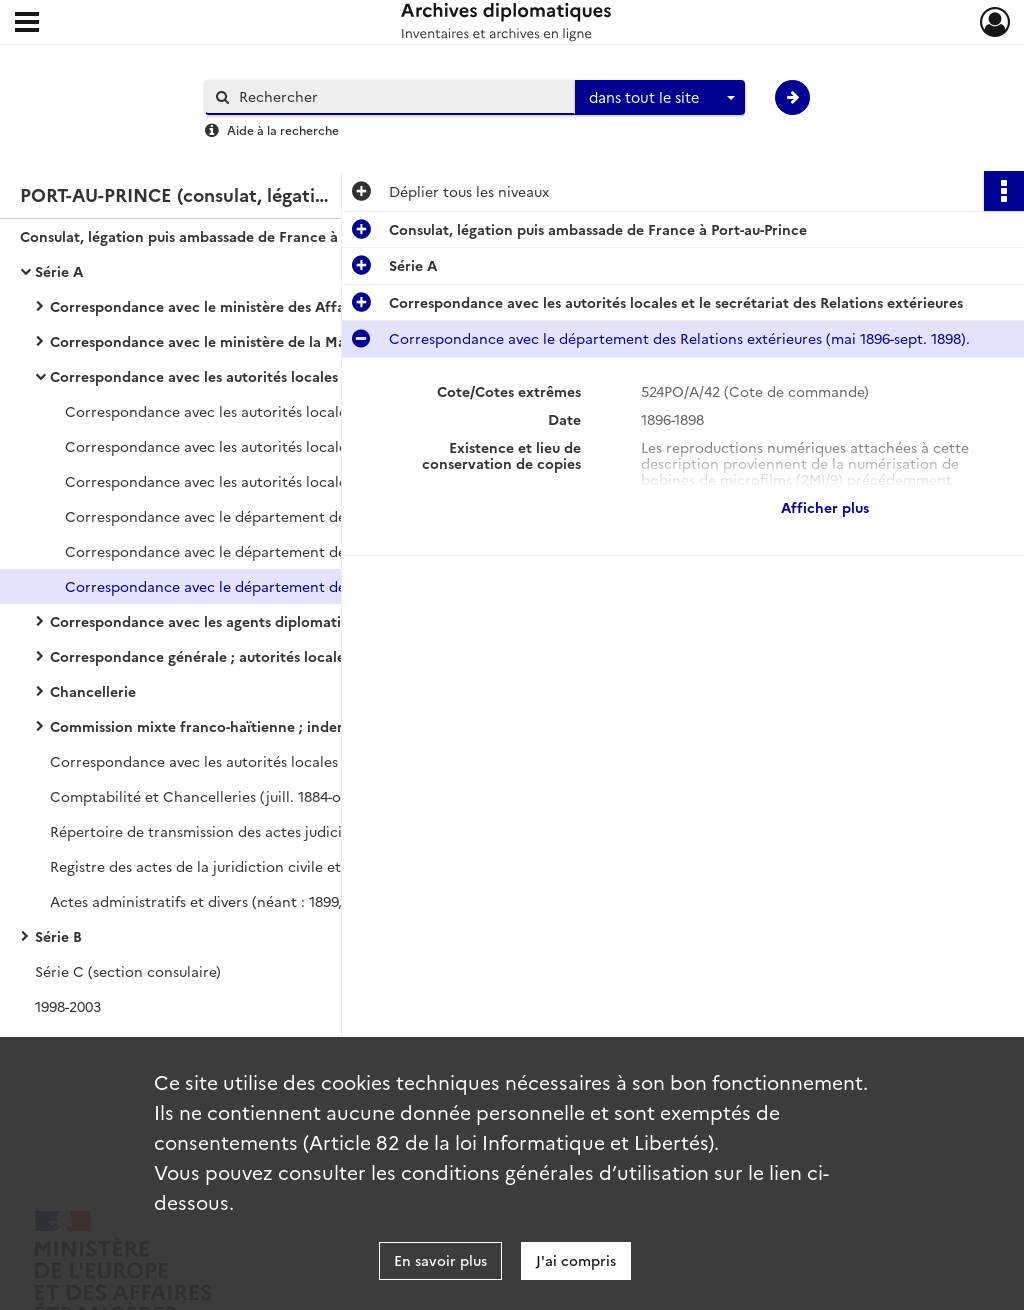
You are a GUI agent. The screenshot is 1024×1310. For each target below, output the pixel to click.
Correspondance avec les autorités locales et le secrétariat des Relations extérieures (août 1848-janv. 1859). (265, 446)
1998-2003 (68, 1006)
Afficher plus (825, 507)
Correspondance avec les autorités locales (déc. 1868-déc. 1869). (250, 761)
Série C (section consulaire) (128, 971)
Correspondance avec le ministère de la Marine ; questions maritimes (250, 341)
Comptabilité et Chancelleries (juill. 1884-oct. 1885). (226, 796)
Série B (58, 936)
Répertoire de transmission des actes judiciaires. (214, 831)
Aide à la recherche (283, 129)
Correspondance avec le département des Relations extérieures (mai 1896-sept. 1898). (265, 586)
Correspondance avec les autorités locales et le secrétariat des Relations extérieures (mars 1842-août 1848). (265, 411)
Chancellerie (93, 691)
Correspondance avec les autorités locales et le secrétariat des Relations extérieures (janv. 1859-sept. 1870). (265, 481)
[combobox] (660, 98)
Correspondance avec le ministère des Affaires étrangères (248, 306)
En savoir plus (440, 1260)
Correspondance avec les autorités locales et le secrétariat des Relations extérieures (250, 376)
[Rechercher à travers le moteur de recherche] (400, 96)
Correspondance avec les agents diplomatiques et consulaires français (250, 621)
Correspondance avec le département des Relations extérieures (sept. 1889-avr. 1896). (265, 551)
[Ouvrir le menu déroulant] (27, 24)
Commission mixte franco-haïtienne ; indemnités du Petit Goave (250, 726)
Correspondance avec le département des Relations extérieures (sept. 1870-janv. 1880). (265, 516)
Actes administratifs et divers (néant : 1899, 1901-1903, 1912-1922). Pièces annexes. (250, 901)
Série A (59, 271)
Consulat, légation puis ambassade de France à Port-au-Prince (220, 236)
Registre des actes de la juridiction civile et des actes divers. (250, 866)
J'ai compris (576, 1260)
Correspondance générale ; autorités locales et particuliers (250, 656)
